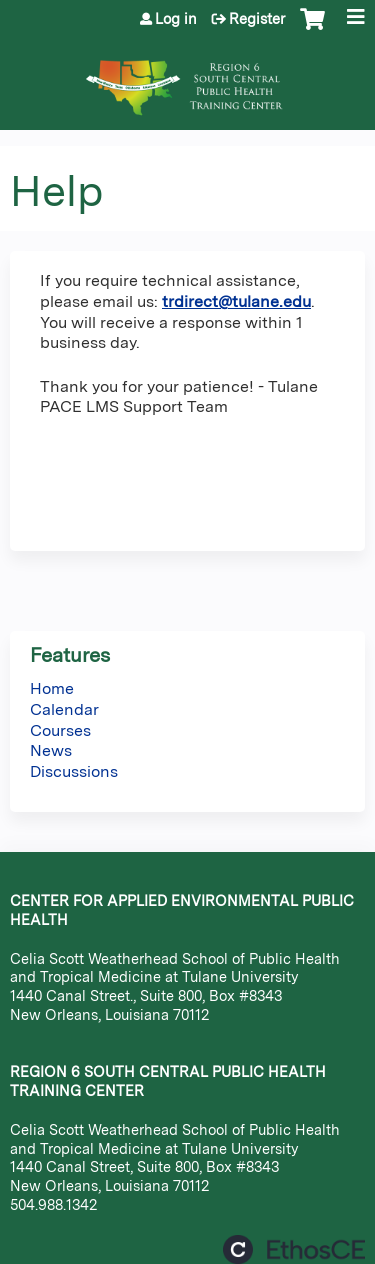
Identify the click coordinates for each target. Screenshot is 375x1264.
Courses (60, 730)
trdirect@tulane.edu (236, 301)
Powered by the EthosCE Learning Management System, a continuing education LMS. (294, 1249)
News (51, 750)
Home (52, 688)
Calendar (64, 709)
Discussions (74, 771)
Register (257, 19)
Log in (176, 19)
